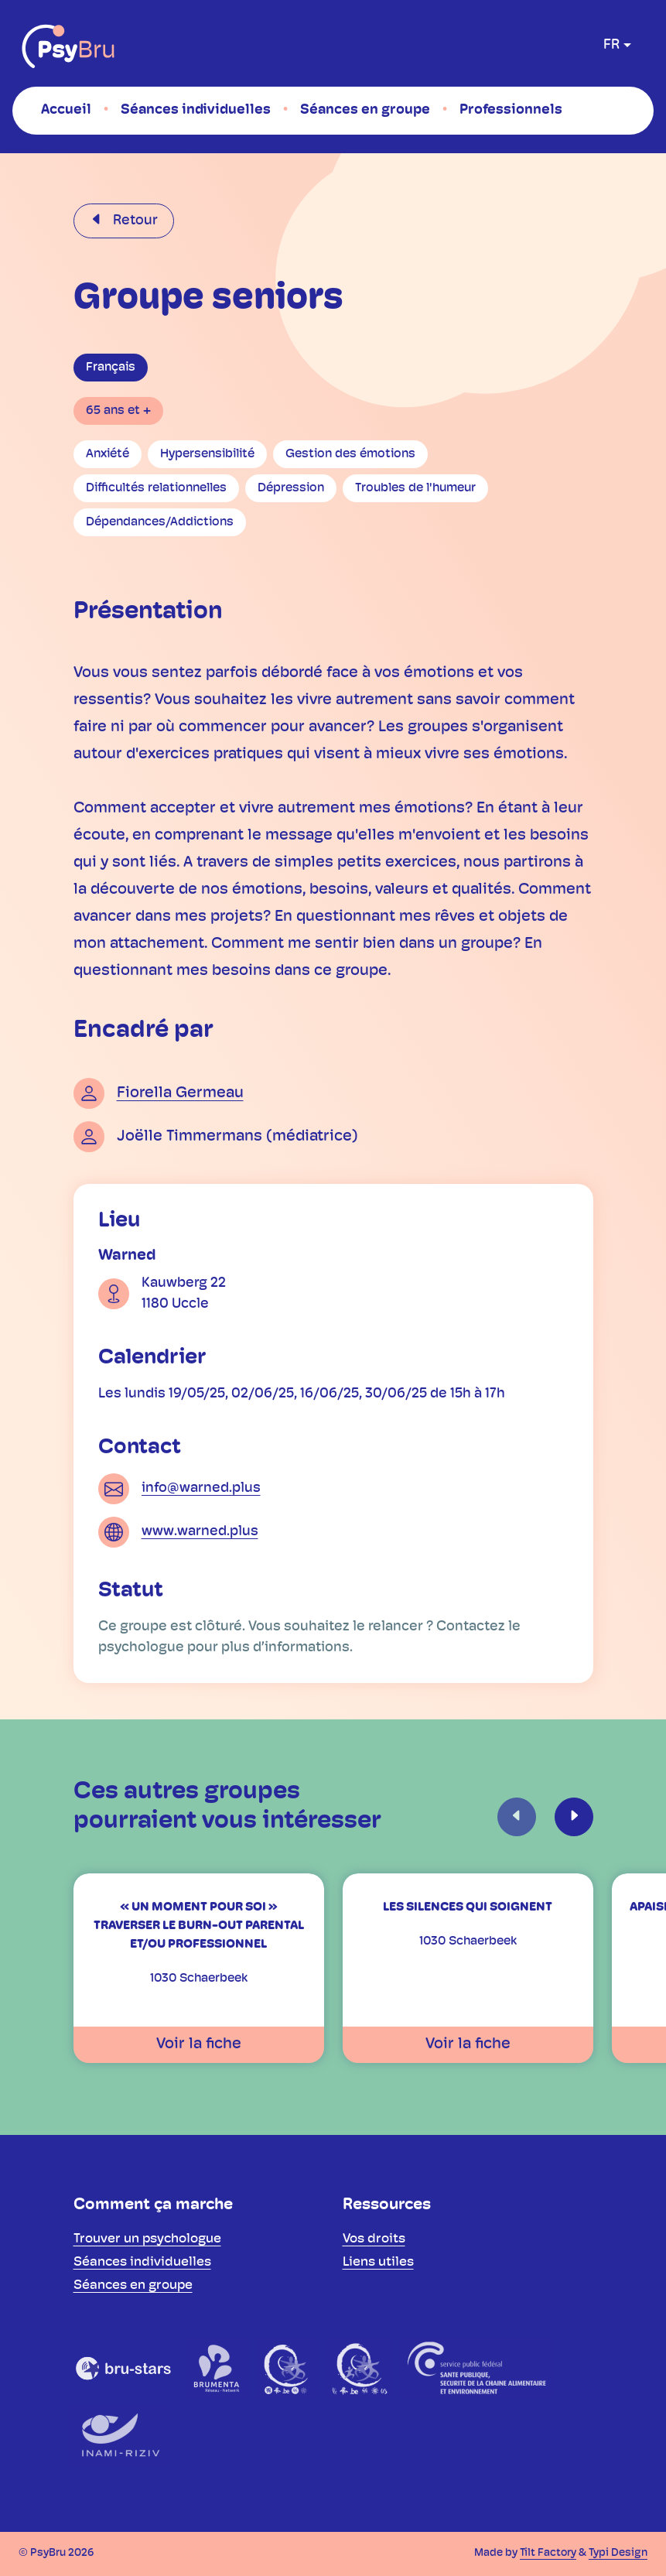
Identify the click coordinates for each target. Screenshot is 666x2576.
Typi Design (618, 2553)
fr (611, 45)
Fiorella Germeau (180, 1093)
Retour (134, 221)
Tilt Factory (548, 2553)
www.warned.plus (200, 1531)
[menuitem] (66, 110)
